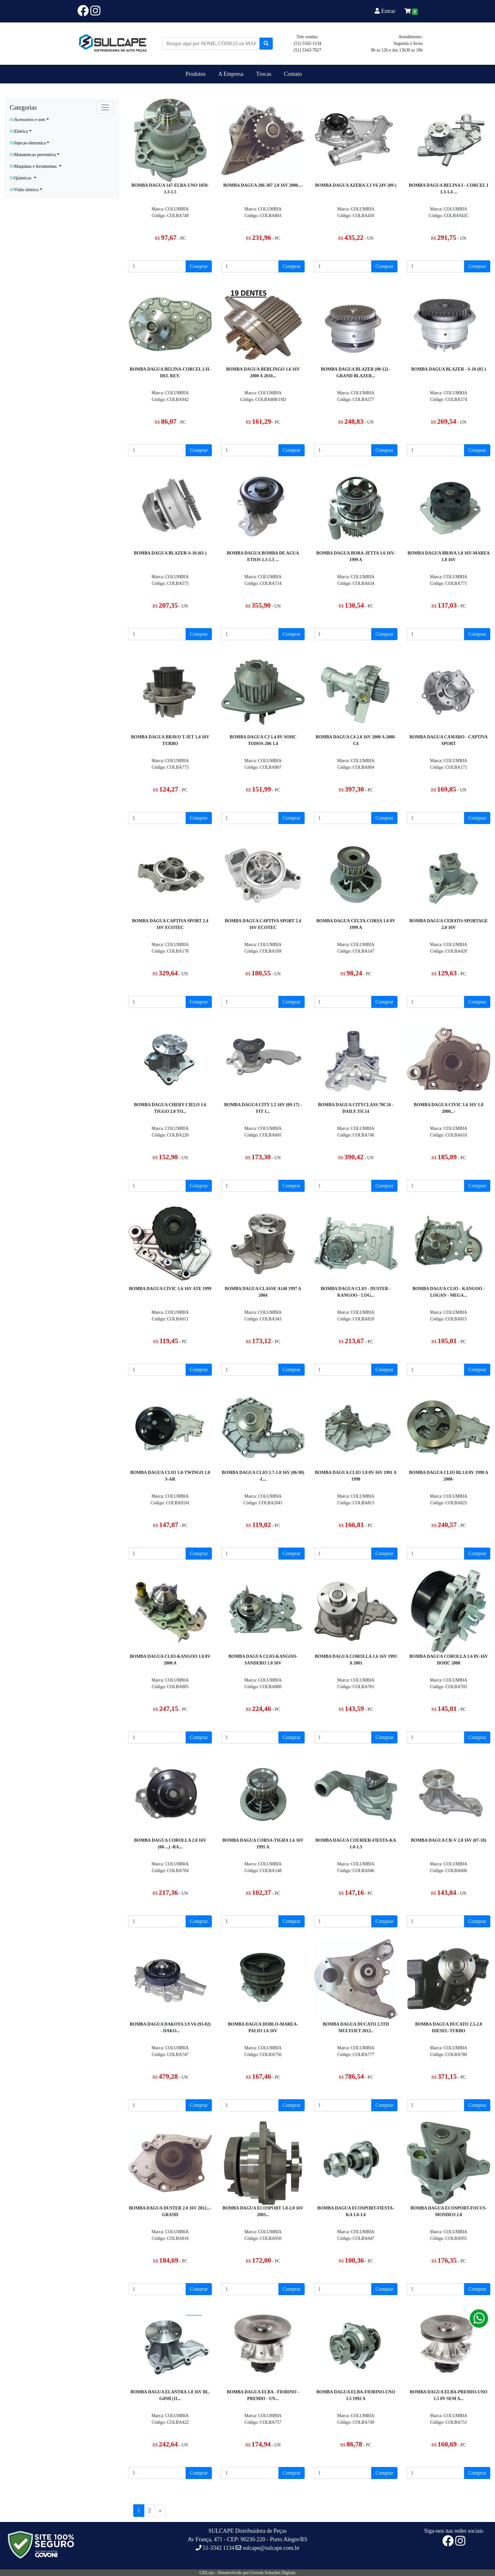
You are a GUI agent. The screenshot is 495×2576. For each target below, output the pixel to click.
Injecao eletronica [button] (28, 143)
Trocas (263, 74)
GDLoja (207, 2572)
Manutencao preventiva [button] (33, 154)
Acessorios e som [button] (27, 119)
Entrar (386, 11)
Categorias (23, 107)
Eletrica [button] (19, 131)
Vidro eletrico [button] (24, 189)
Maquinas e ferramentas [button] (34, 166)
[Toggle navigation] (105, 107)
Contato (293, 74)
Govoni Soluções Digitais (273, 2572)
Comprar (199, 266)
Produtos (196, 74)
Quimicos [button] (21, 178)
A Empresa (230, 74)
